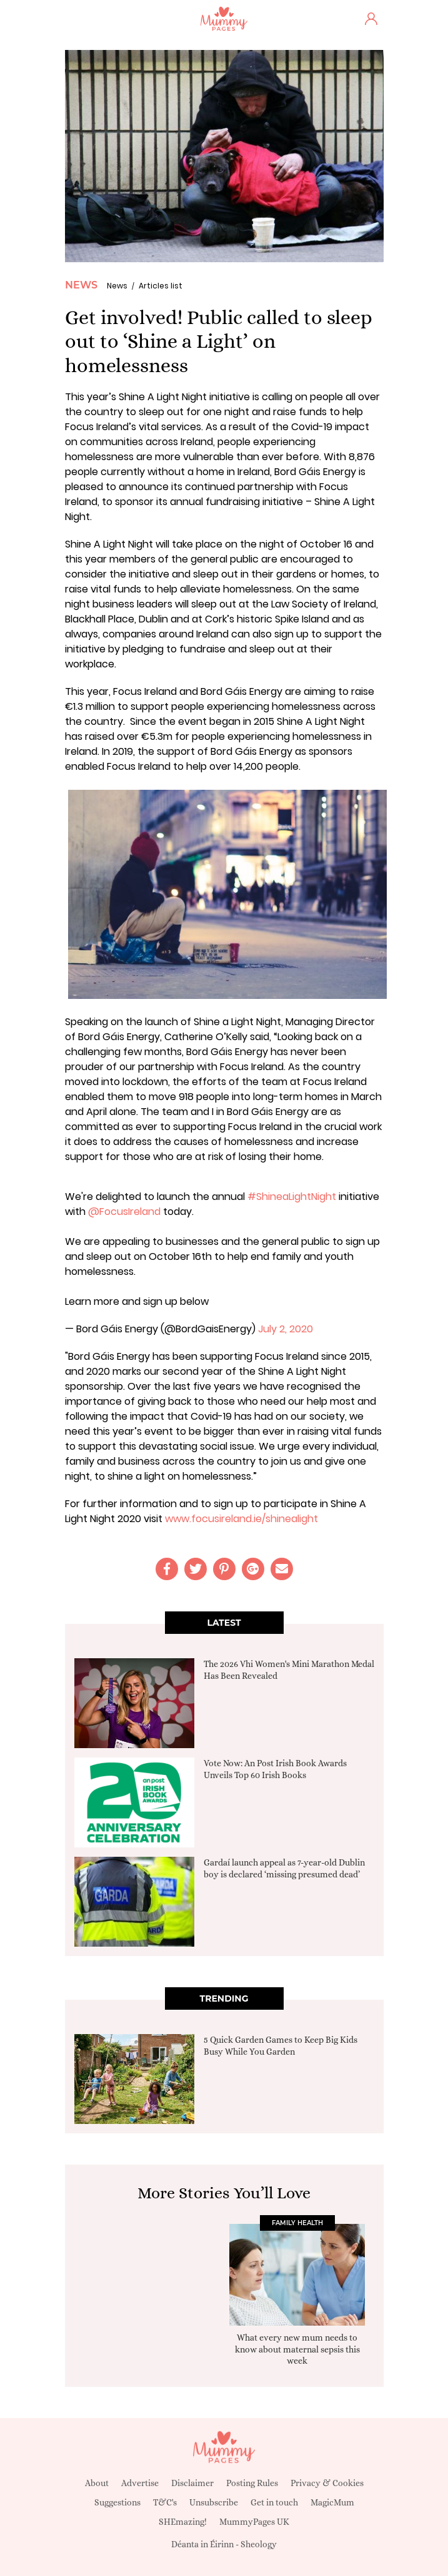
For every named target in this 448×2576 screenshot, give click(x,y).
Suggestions (117, 2502)
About (97, 2483)
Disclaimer (192, 2483)
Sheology (259, 2544)
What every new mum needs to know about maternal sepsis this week (297, 2349)
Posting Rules (252, 2483)
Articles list (160, 285)
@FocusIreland (124, 1211)
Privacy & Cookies (327, 2483)
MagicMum (332, 2502)
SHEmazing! (183, 2522)
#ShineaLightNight (291, 1196)
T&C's (165, 2502)
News (81, 285)
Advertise (140, 2483)
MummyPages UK (254, 2522)
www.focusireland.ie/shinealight (241, 1519)
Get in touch (274, 2502)
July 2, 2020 (285, 1329)
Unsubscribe (213, 2502)
